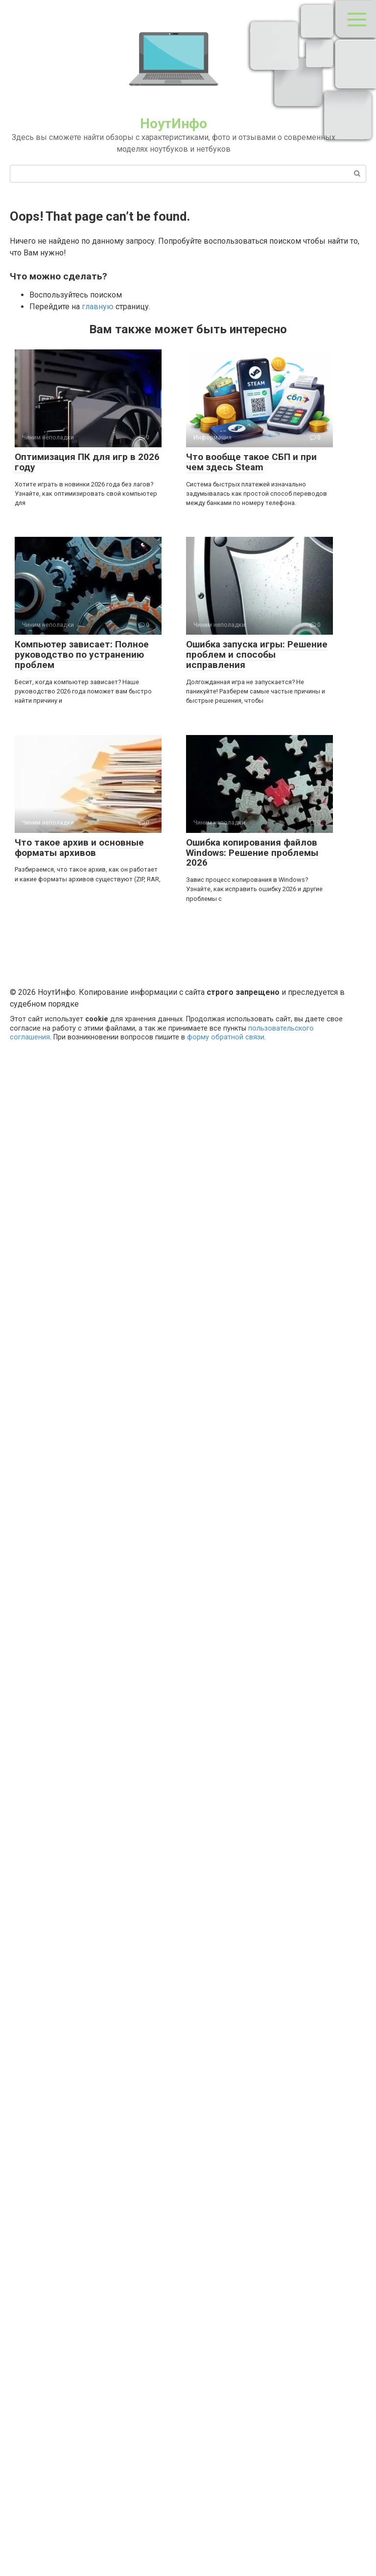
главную (98, 306)
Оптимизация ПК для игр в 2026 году (87, 462)
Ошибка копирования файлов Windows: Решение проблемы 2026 (252, 853)
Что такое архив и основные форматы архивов (79, 847)
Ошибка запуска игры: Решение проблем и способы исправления (257, 654)
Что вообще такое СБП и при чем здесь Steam (251, 462)
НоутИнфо (173, 123)
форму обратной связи (225, 1037)
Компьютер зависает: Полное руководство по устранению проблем (82, 654)
